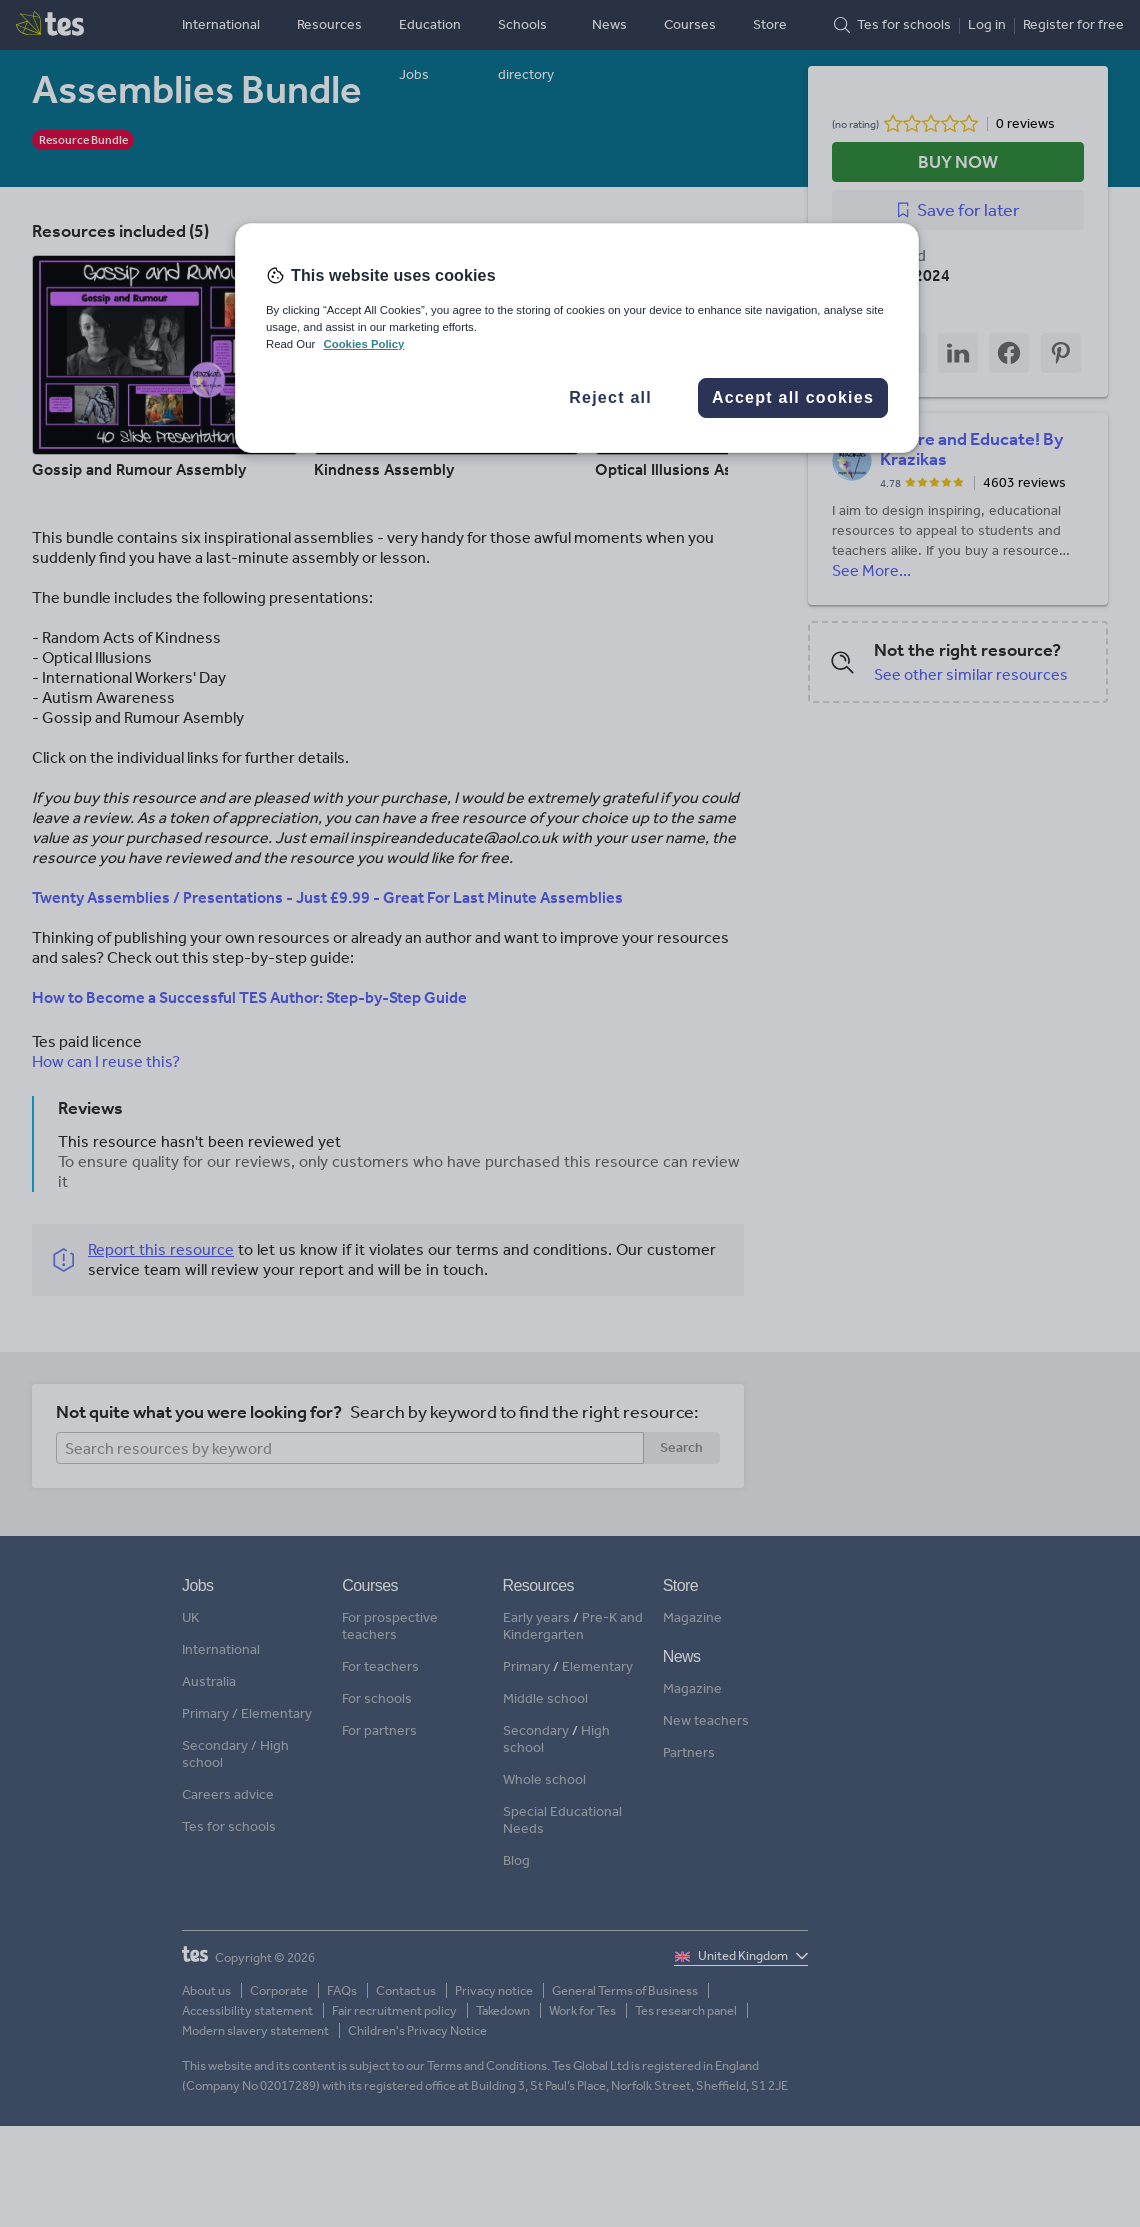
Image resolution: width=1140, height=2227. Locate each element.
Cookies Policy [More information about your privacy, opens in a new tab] (363, 344)
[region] (577, 338)
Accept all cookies (793, 397)
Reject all (610, 397)
